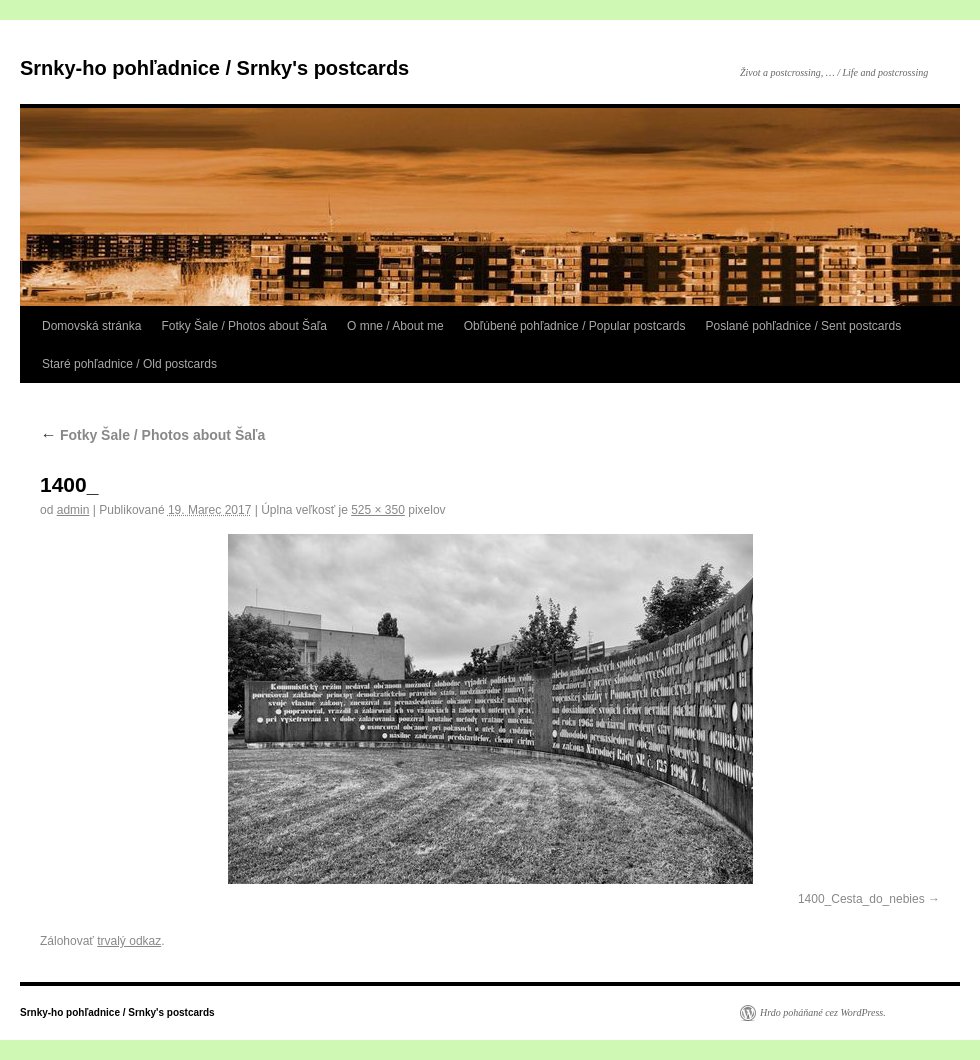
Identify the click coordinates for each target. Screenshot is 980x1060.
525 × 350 (378, 510)
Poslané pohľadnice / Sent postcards (804, 326)
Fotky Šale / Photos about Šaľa (244, 326)
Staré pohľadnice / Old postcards (129, 364)
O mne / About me (395, 326)
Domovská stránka (91, 326)
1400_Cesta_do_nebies (861, 899)
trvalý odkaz (129, 941)
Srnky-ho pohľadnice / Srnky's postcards (214, 68)
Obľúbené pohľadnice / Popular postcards (575, 326)
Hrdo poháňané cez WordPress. (823, 1012)
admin (73, 510)
